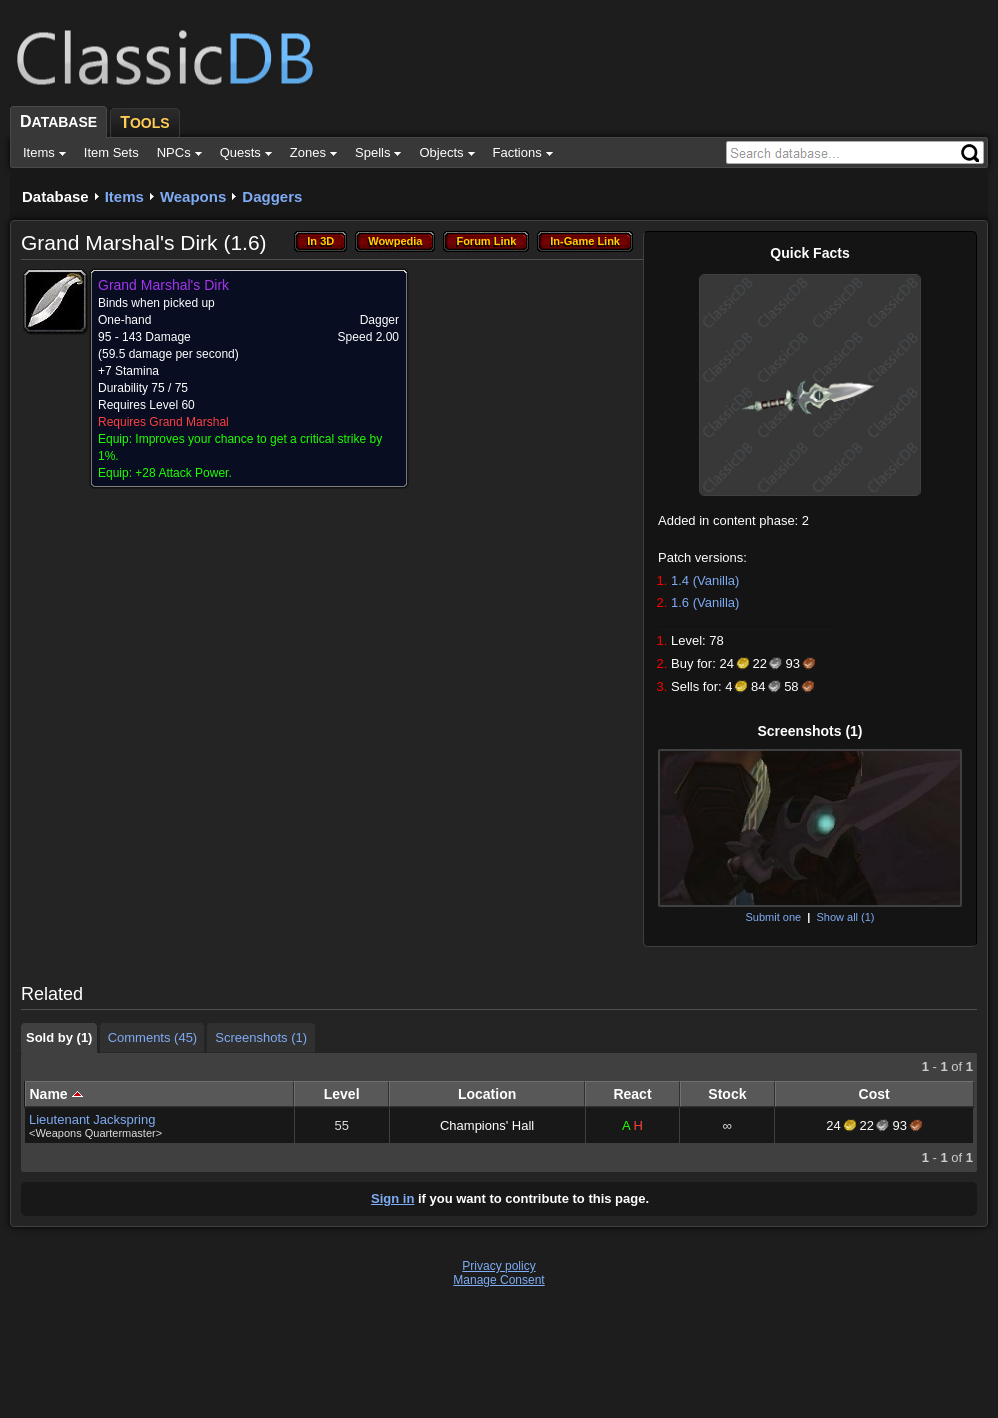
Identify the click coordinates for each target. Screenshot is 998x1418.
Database (55, 196)
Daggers (272, 196)
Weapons (193, 196)
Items (124, 196)
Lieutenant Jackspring (92, 1119)
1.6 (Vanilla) (705, 602)
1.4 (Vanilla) (705, 580)
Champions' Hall (487, 1125)
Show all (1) (845, 917)
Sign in (392, 1198)
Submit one (773, 917)
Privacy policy (498, 1266)
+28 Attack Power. (183, 473)
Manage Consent (498, 1280)
